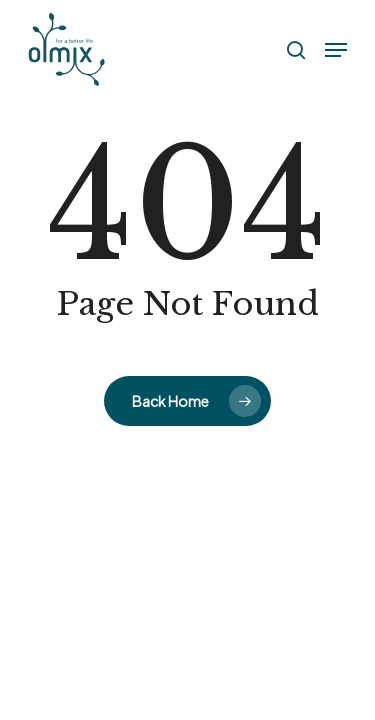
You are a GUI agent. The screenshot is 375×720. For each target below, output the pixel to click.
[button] (336, 50)
